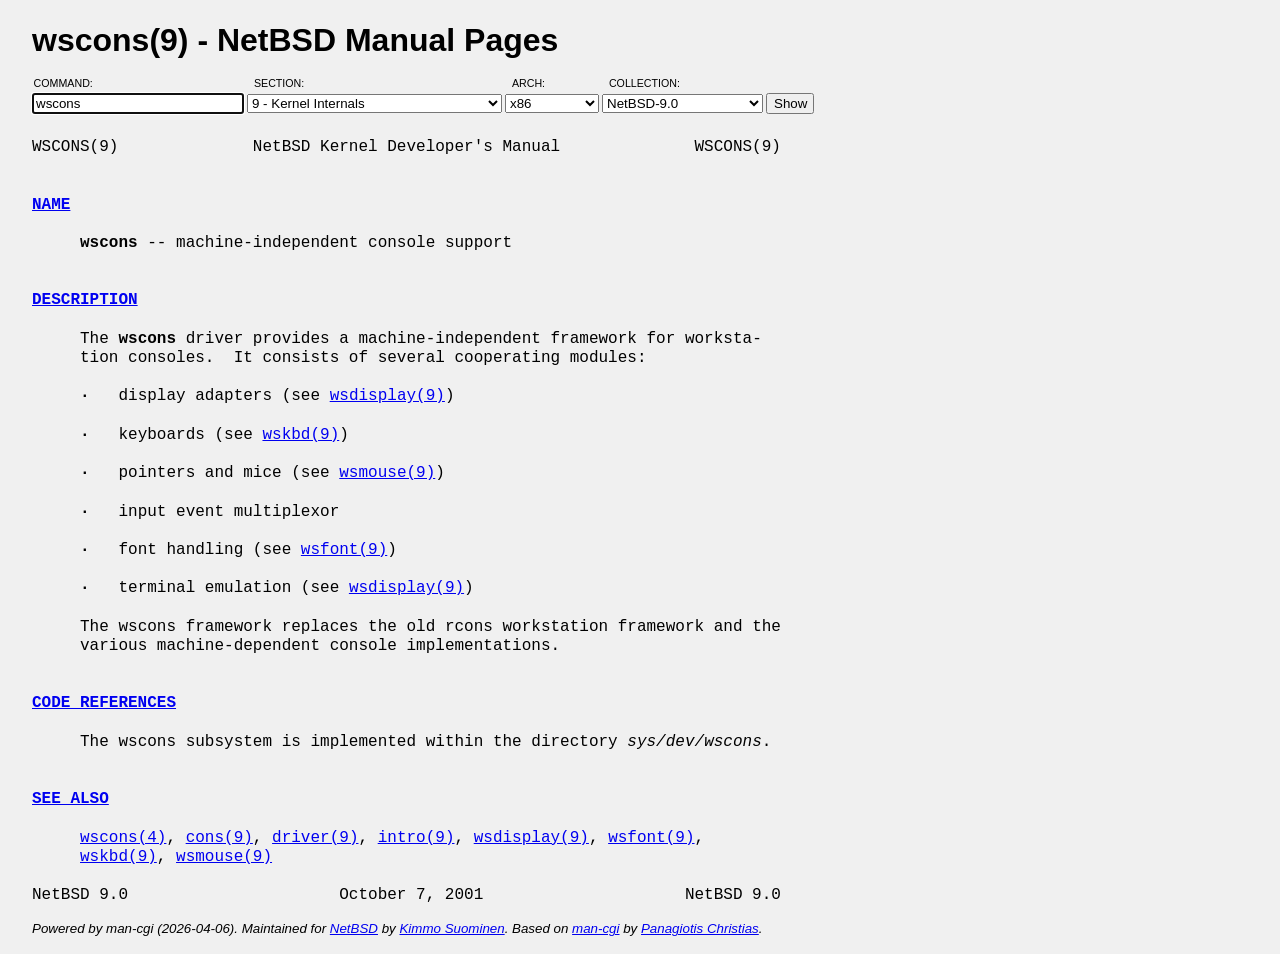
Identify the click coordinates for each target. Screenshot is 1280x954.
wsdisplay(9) (387, 396)
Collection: (644, 83)
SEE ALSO (70, 799)
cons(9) (219, 838)
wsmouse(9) (387, 473)
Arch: (537, 83)
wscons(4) (123, 838)
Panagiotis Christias (700, 928)
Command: (69, 83)
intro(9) (416, 838)
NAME (51, 205)
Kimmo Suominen (451, 928)
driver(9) (315, 838)
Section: (283, 83)
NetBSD (354, 928)
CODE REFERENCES (104, 703)
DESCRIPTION (85, 300)
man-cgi (595, 928)
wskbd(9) (300, 435)
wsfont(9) (344, 550)
